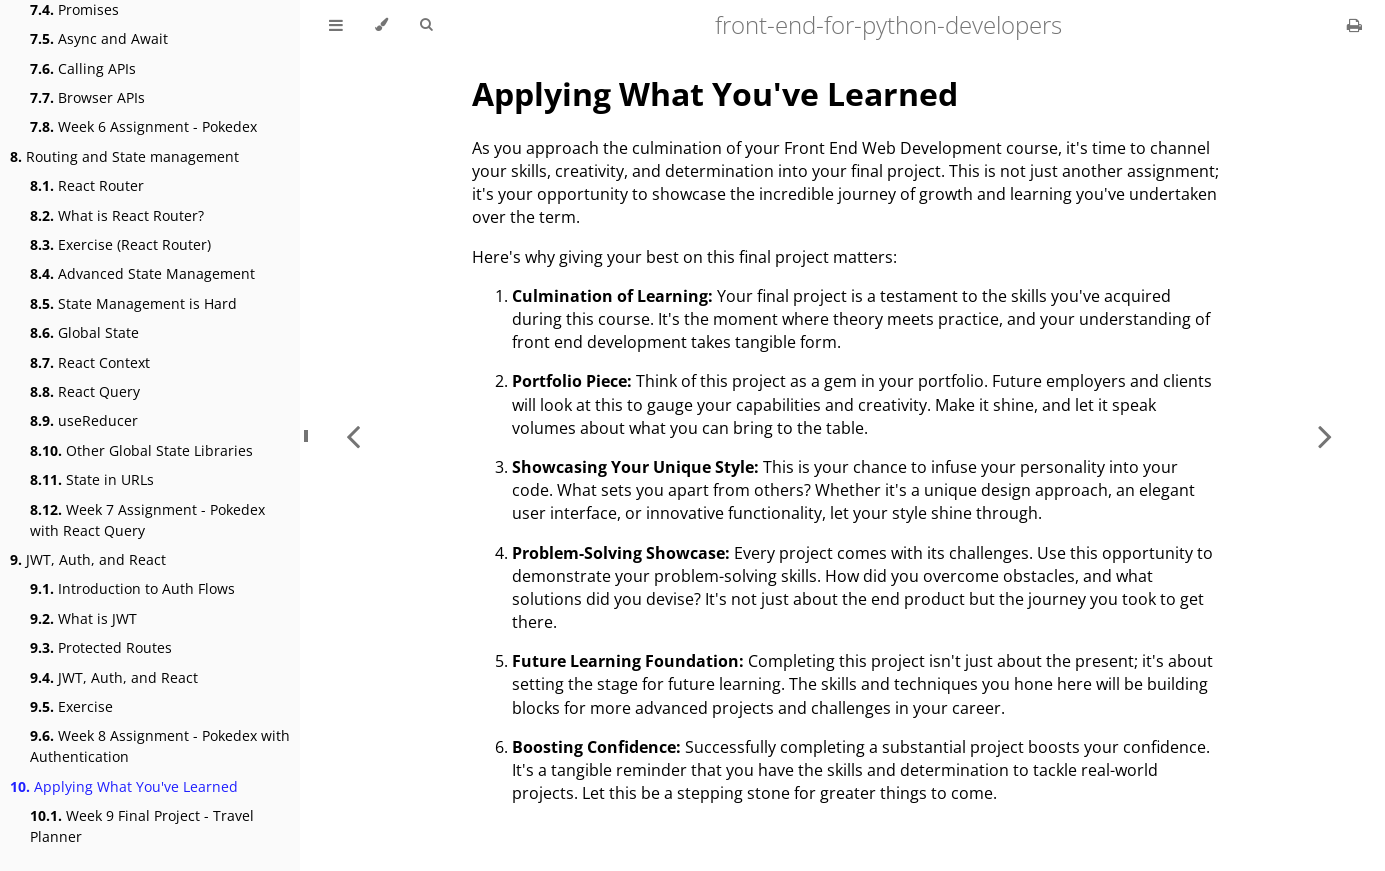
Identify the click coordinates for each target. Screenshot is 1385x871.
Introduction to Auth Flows (132, 588)
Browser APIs (87, 97)
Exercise (71, 706)
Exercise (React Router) (120, 244)
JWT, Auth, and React (88, 559)
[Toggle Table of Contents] (336, 25)
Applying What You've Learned (124, 786)
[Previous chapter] (353, 435)
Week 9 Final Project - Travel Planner (142, 826)
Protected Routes (101, 647)
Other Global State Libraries (141, 450)
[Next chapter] (1325, 435)
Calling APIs (83, 68)
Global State (84, 332)
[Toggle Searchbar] (426, 25)
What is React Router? (117, 215)
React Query (85, 391)
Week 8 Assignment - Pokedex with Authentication (160, 746)
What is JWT (83, 618)
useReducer (84, 420)
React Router (87, 185)
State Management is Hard (133, 303)
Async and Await (99, 38)
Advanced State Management (142, 273)
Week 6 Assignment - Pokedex (143, 126)
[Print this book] (1354, 25)
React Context (90, 362)
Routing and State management (124, 156)
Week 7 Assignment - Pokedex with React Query (147, 520)
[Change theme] (381, 25)
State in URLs (92, 479)
